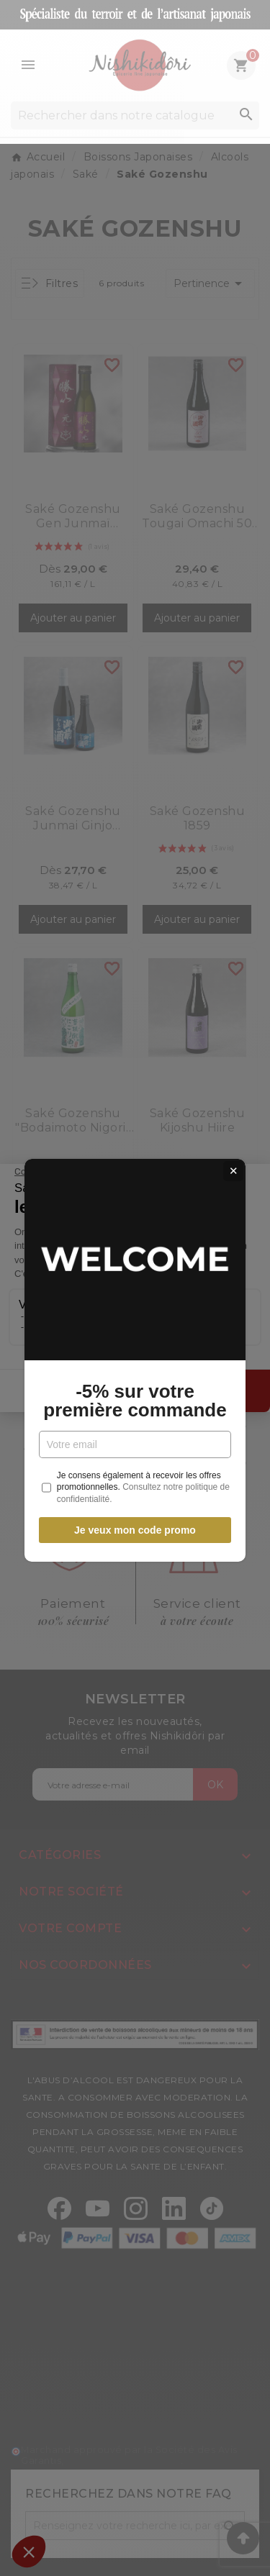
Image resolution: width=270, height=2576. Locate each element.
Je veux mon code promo (135, 1458)
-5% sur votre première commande (134, 1328)
